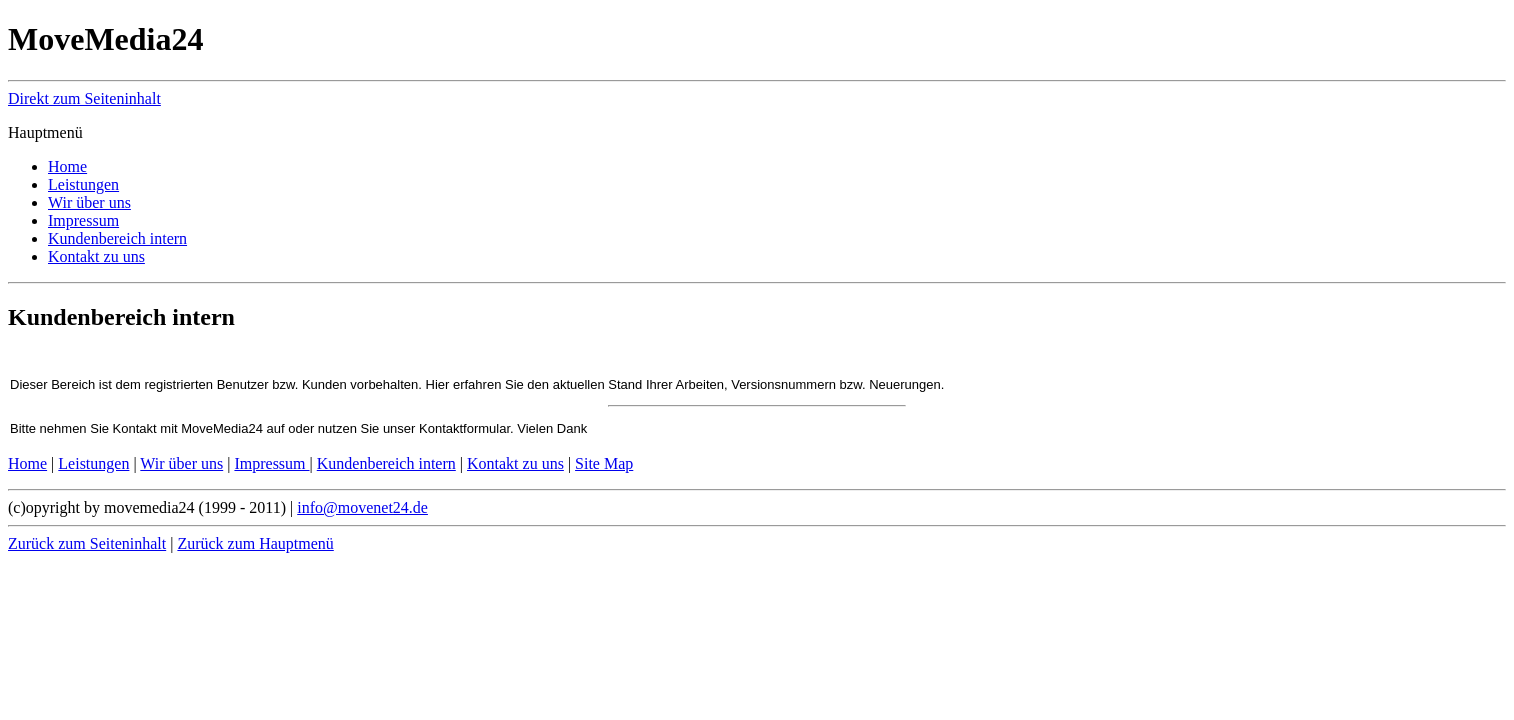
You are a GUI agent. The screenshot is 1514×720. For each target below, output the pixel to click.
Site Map (604, 463)
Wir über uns (181, 463)
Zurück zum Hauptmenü (255, 543)
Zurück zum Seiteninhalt (87, 543)
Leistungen (93, 463)
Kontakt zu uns (515, 463)
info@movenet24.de (362, 507)
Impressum (271, 463)
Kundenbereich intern (386, 463)
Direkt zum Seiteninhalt (84, 98)
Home (27, 463)
